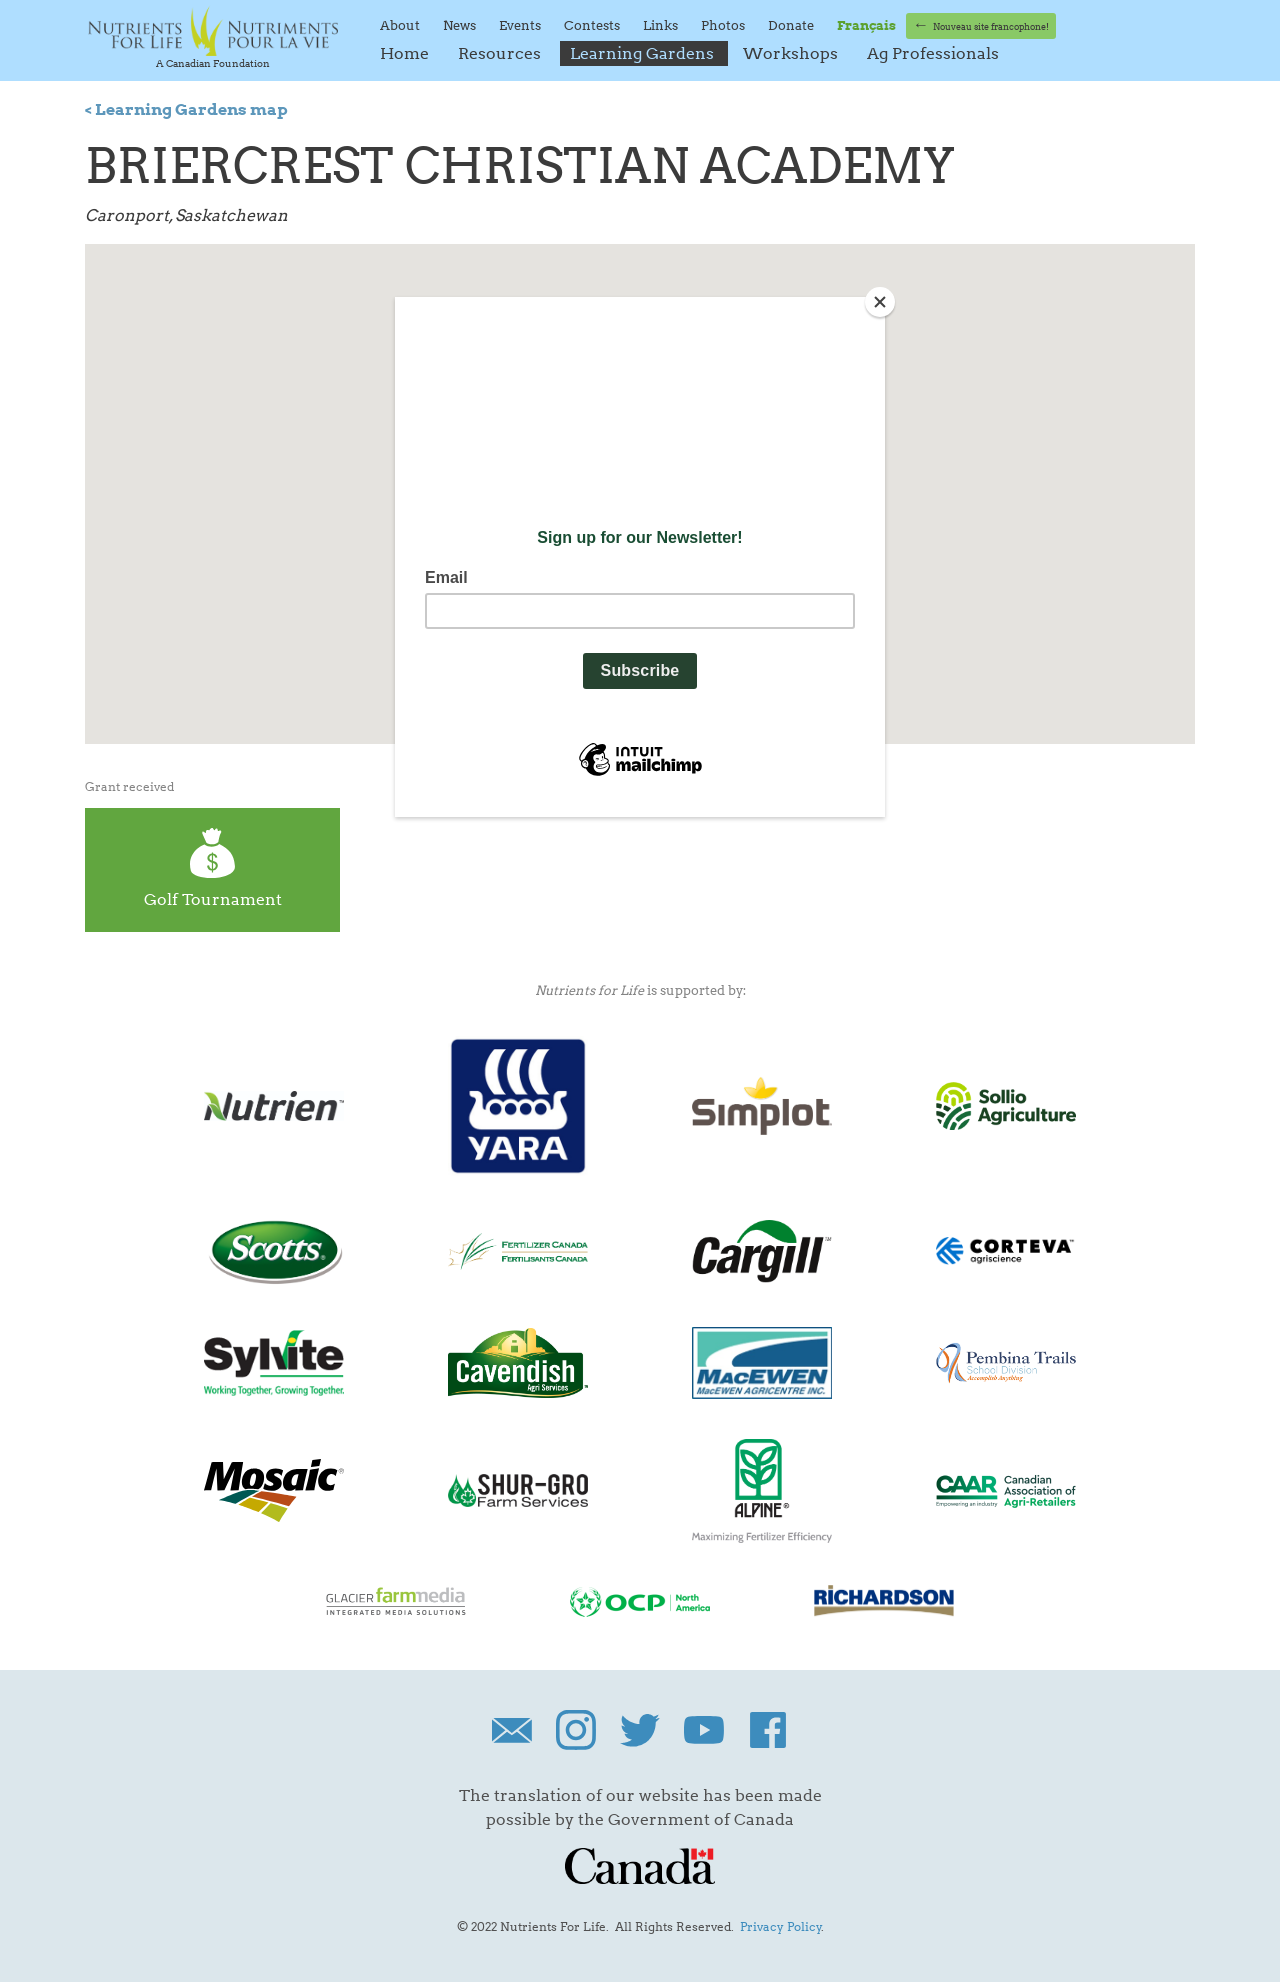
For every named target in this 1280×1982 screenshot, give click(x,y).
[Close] (880, 302)
